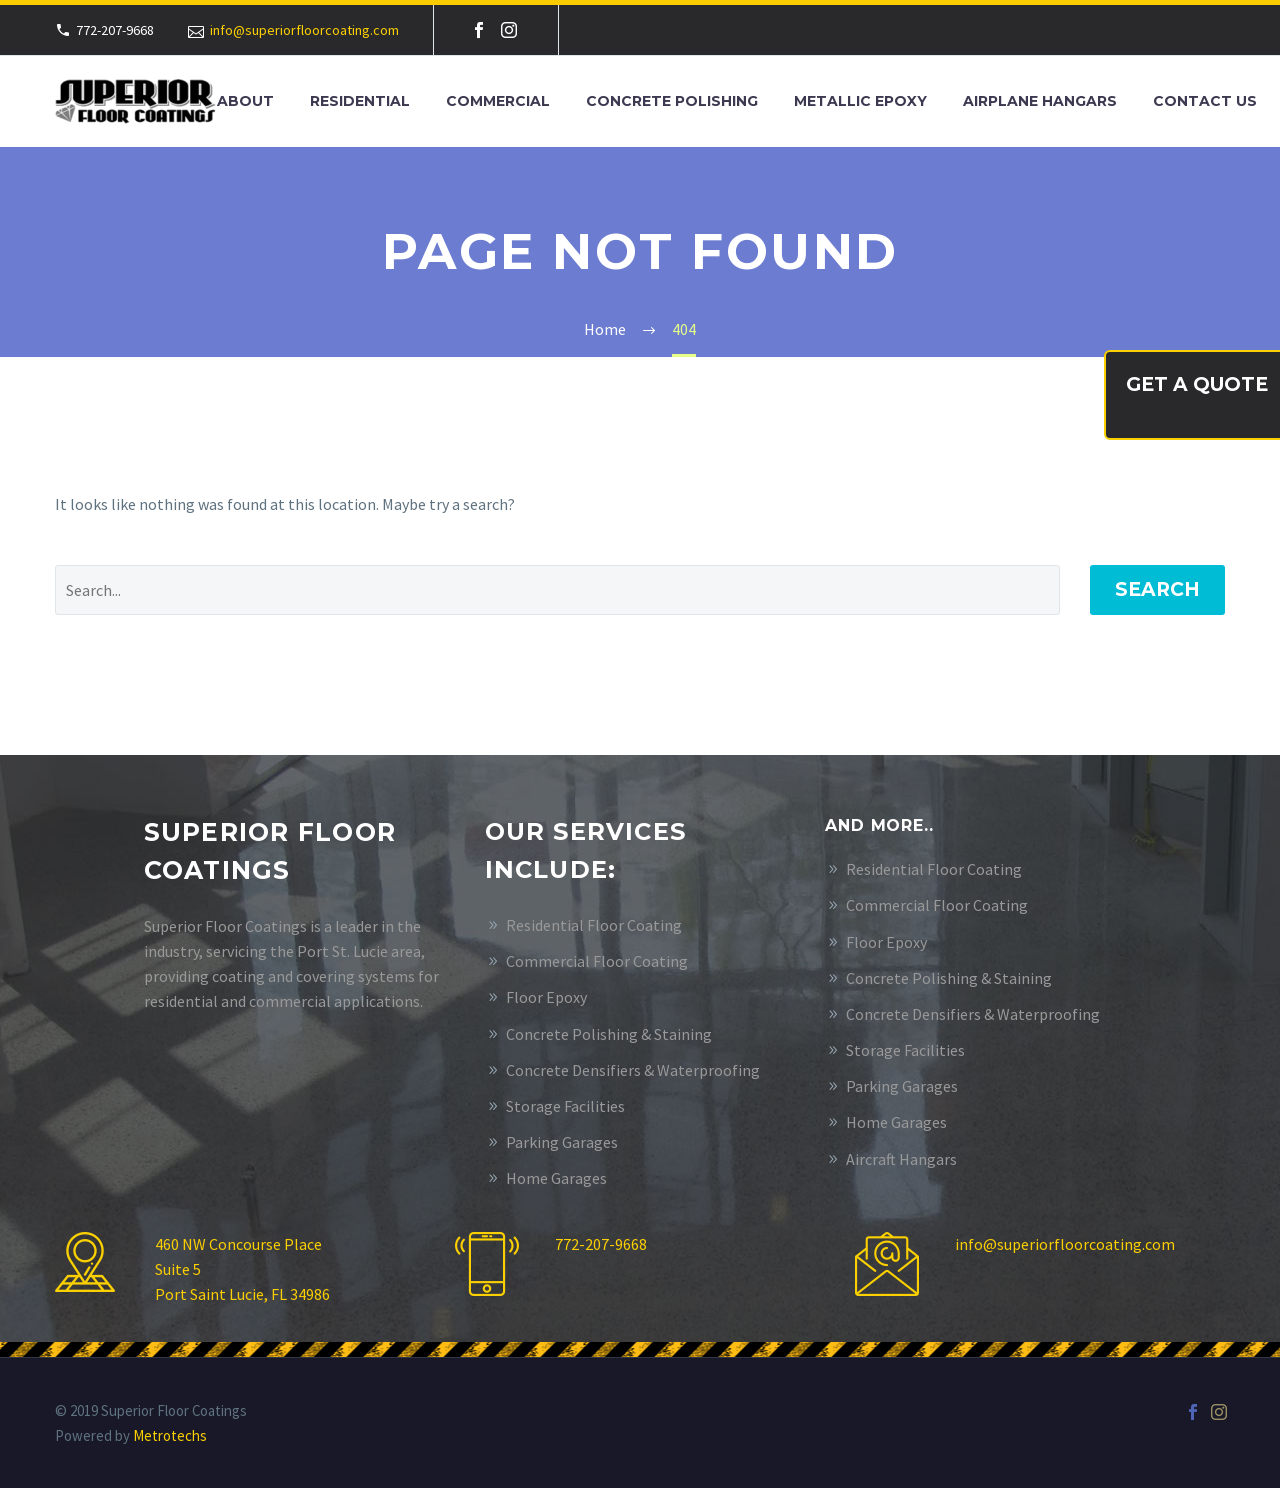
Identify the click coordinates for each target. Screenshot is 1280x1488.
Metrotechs (170, 1435)
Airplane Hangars (1040, 101)
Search (1157, 589)
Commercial (498, 101)
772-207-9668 (601, 1244)
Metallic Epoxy (860, 101)
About (245, 101)
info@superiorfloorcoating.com (304, 30)
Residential (360, 101)
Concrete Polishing (672, 101)
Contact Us (1205, 101)
